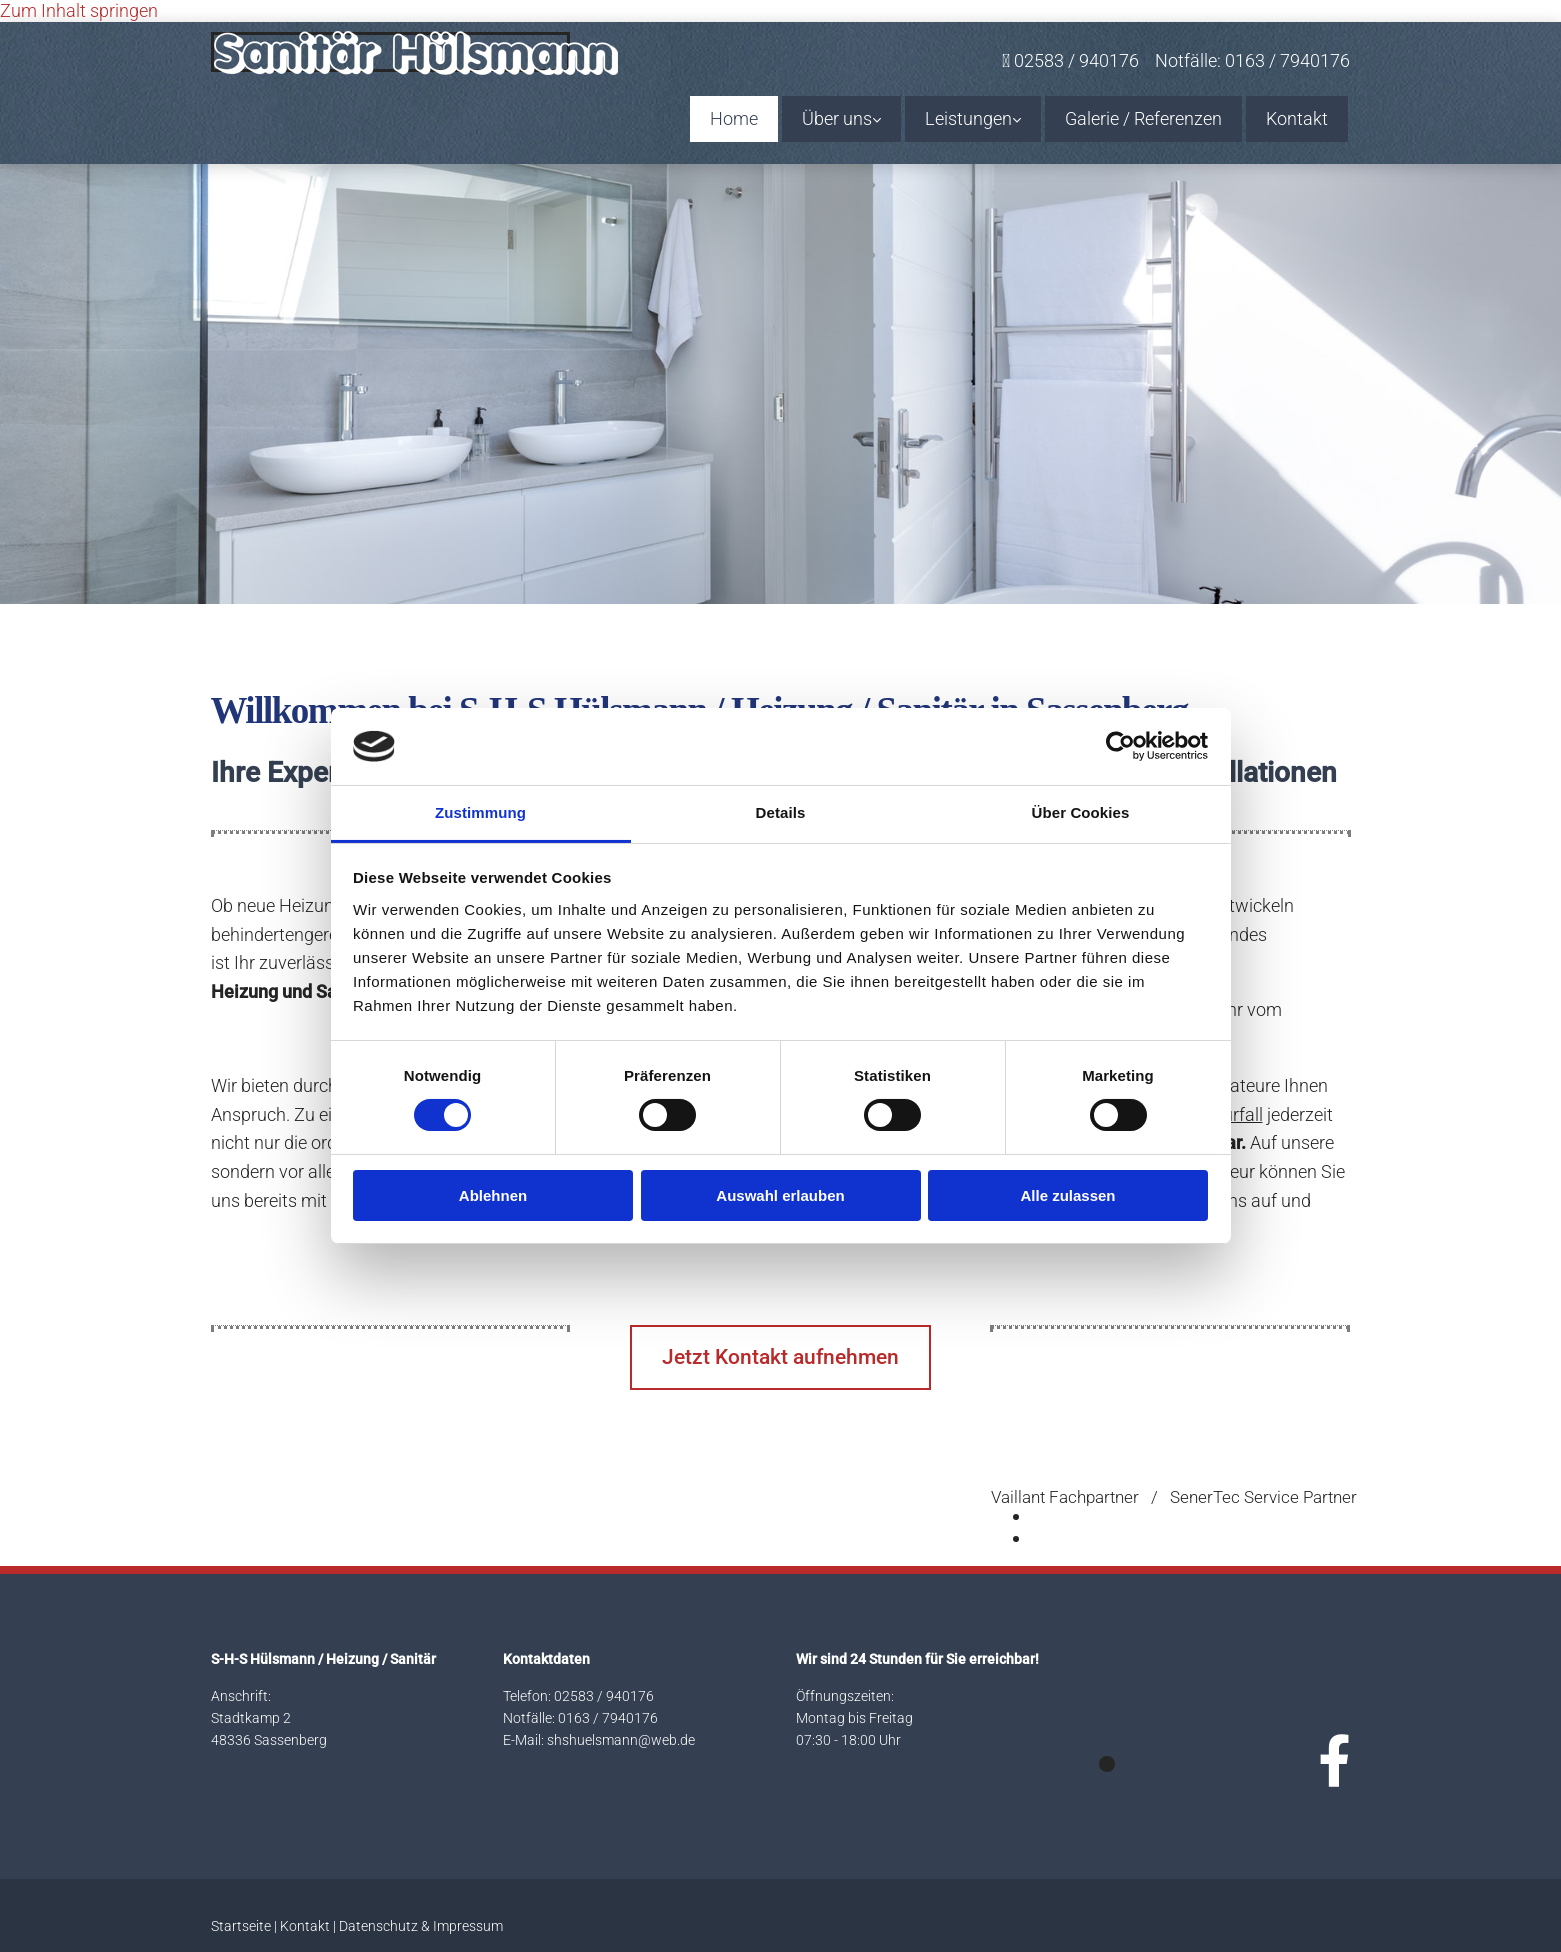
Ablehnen (493, 1195)
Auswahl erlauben (780, 1195)
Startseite (241, 1926)
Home (734, 118)
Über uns (837, 118)
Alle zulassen (1067, 1195)
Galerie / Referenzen (1143, 118)
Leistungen (968, 118)
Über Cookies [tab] (1081, 812)
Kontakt (1297, 118)
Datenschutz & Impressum (421, 1926)
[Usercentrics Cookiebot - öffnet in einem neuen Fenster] (1120, 746)
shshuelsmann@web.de (621, 1740)
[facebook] (1334, 1762)
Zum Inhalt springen (79, 10)
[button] (780, 1357)
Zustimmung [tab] (480, 812)
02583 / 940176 (604, 1696)
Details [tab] (781, 812)
